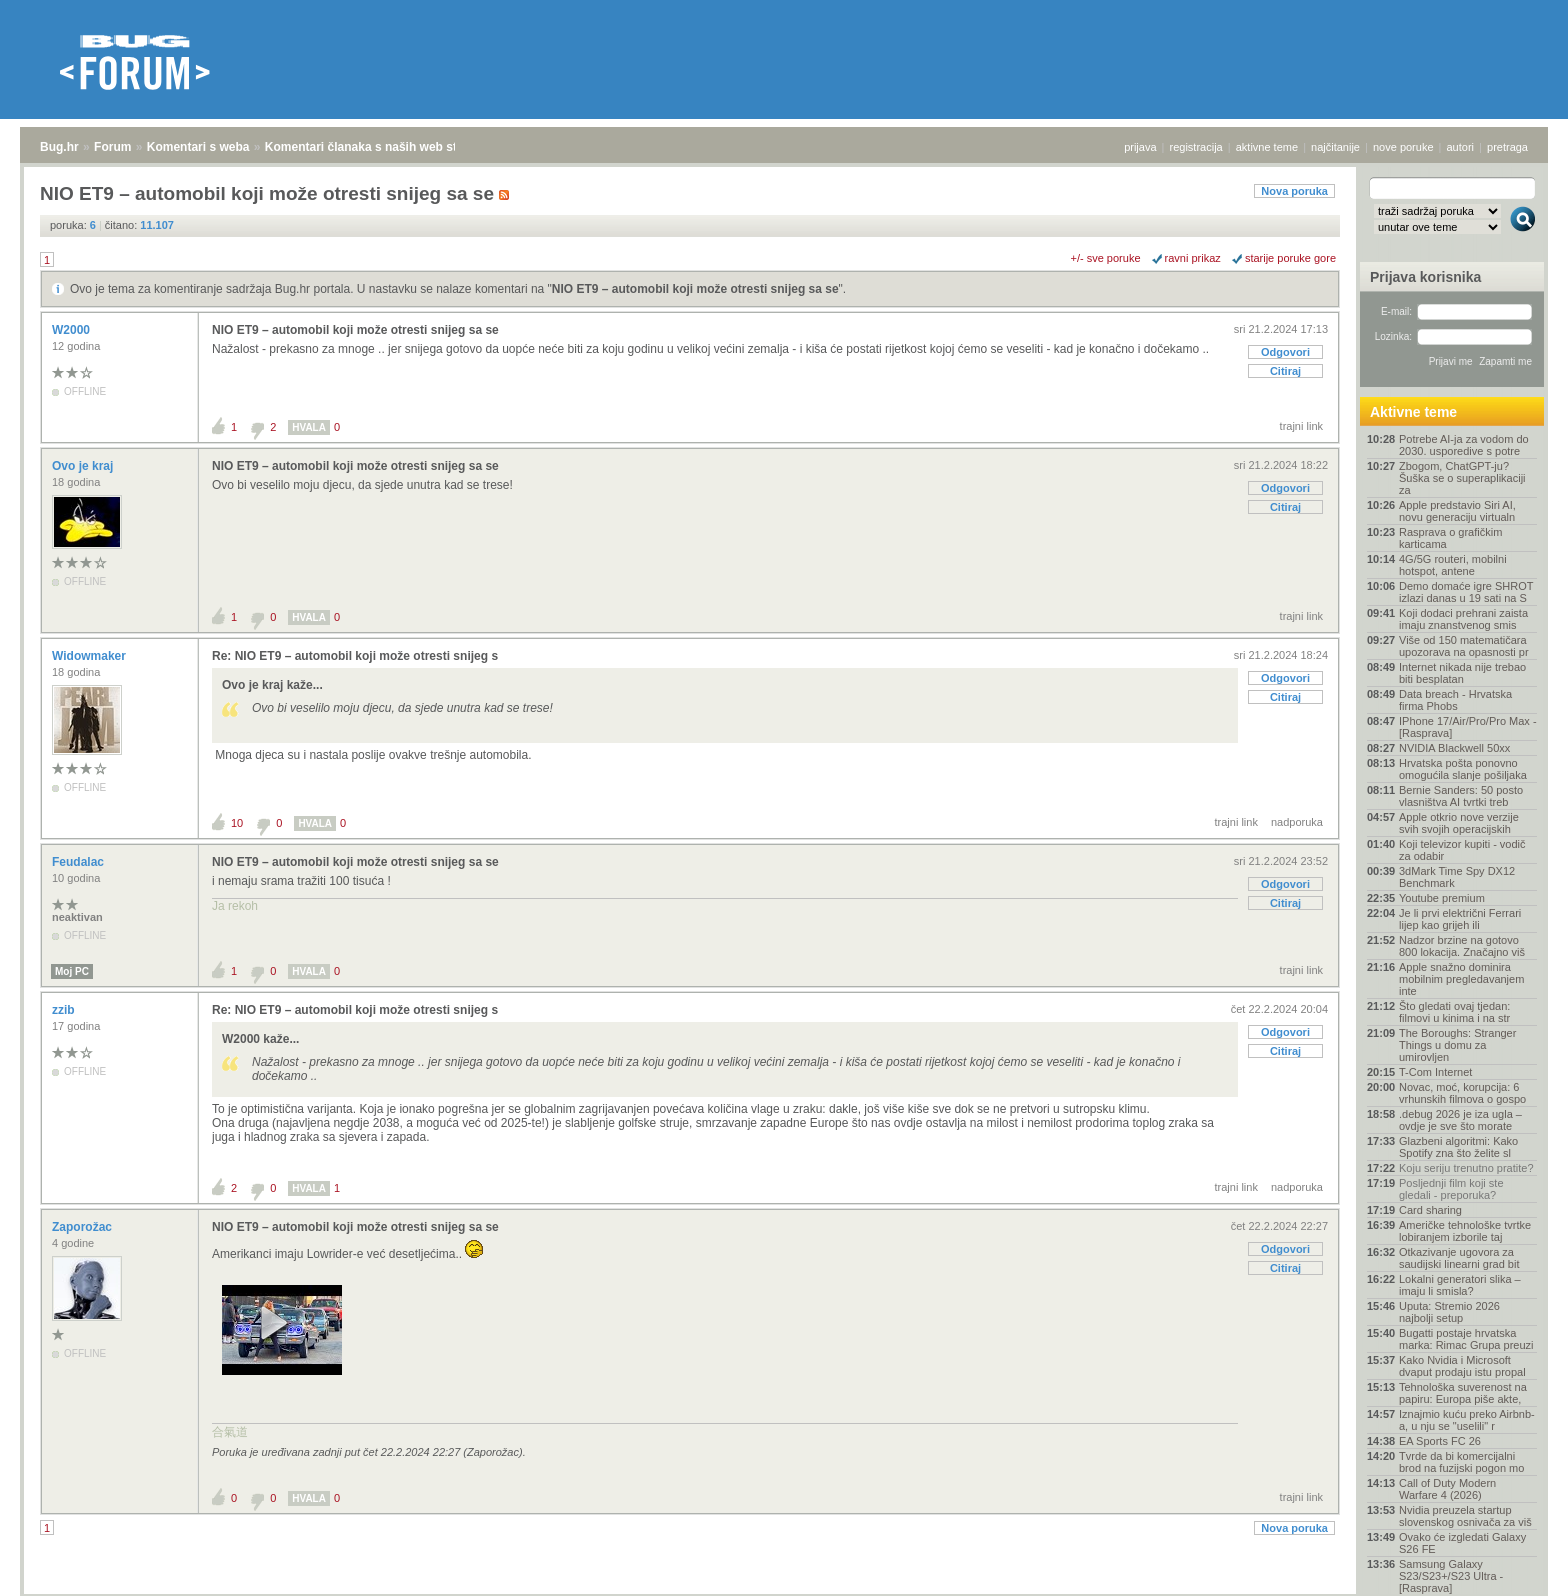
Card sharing (1430, 1210)
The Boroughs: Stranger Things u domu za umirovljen (1457, 1045)
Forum (112, 147)
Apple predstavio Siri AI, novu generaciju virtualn (1457, 511)
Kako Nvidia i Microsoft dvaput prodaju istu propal (1462, 1366)
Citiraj (1285, 371)
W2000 (72, 330)
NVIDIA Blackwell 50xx (1454, 748)
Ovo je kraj (84, 466)
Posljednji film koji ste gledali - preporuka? (1451, 1189)
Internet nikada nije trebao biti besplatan (1462, 673)
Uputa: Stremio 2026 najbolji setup (1449, 1312)
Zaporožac (83, 1227)
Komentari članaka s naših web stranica (378, 147)
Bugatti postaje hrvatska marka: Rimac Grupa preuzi (1466, 1339)
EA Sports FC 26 (1440, 1441)
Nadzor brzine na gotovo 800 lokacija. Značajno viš (1462, 946)
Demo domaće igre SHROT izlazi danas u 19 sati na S (1466, 592)
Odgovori (1285, 352)
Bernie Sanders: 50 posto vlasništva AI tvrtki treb (1461, 796)
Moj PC (72, 971)
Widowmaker (90, 656)
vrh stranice (1513, 1567)
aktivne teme (1267, 147)
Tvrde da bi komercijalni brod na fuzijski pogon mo (1461, 1462)
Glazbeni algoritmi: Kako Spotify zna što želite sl (1458, 1147)
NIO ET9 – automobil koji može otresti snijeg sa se (695, 289)
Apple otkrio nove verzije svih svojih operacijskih (1459, 823)
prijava (1140, 147)
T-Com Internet (1435, 1072)
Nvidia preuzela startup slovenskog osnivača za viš (1465, 1516)
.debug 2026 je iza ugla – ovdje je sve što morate (1460, 1120)
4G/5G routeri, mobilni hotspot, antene (1453, 565)
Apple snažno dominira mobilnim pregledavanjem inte (1461, 979)
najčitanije (1335, 147)
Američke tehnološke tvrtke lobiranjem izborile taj (1465, 1231)
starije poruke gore (1290, 258)
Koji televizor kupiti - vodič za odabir (1462, 850)
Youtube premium (1442, 898)
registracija (1196, 147)
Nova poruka (1294, 191)
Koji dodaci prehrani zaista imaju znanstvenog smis (1463, 619)
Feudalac (79, 862)
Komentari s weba (198, 147)
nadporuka (1297, 822)
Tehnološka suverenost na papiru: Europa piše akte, (1463, 1393)
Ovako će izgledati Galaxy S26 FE (1462, 1543)
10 (237, 823)
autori (1461, 147)
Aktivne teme (1413, 412)
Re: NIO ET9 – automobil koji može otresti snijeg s (355, 656)
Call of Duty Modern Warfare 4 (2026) (1447, 1489)
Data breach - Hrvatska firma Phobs (1455, 700)
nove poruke (1403, 147)
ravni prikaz (1193, 258)
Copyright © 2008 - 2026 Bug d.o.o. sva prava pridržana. (784, 1590)
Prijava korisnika (1425, 277)
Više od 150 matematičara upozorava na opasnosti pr (1464, 646)
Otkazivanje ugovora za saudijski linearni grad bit (1459, 1258)
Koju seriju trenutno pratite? (1466, 1168)
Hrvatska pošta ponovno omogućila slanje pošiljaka (1463, 769)
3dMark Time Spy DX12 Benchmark (1457, 877)
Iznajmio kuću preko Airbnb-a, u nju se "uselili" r (1467, 1420)
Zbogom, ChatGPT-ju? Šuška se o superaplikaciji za (1462, 478)
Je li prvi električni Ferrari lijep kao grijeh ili (1460, 919)
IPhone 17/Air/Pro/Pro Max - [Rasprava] (1468, 727)
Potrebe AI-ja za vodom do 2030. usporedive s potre (1464, 445)
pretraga (1507, 147)
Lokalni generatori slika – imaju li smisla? (1460, 1285)
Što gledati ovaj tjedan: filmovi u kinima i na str (1454, 1012)
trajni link (1301, 426)
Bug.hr (59, 147)
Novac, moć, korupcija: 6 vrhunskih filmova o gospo (1462, 1093)
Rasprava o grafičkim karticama (1450, 538)
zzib (65, 1010)
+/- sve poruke (1106, 258)
